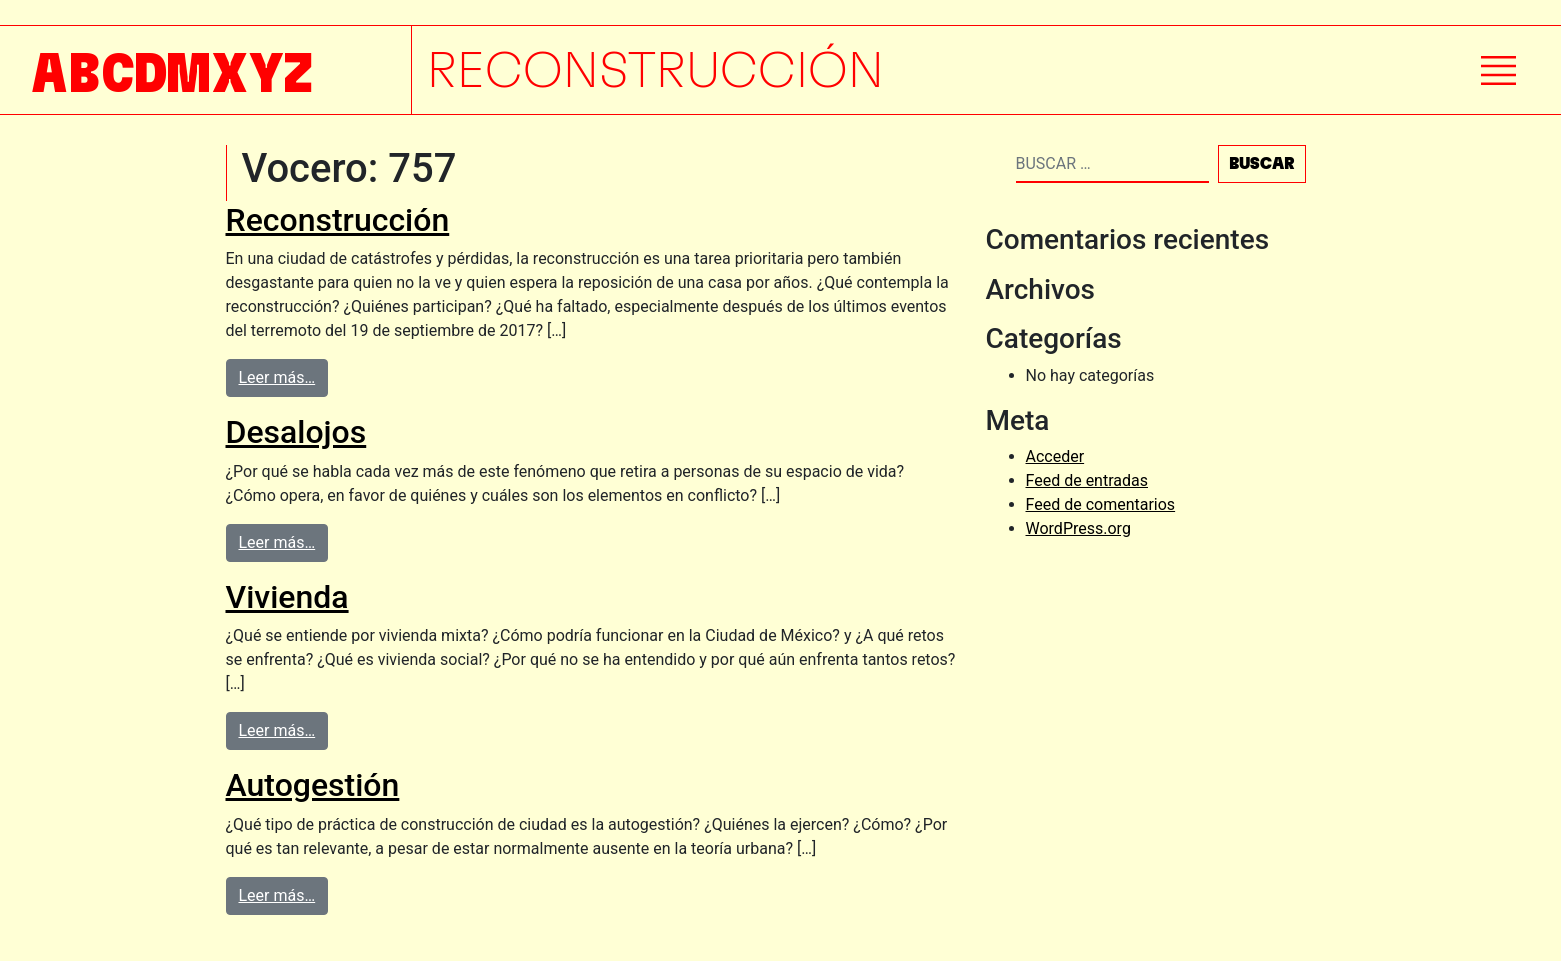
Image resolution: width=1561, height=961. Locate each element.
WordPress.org (1078, 528)
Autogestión (313, 785)
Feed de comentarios (1101, 504)
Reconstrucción (338, 220)
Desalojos (296, 432)
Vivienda (287, 597)
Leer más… (277, 377)
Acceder (1055, 456)
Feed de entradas (1087, 480)
